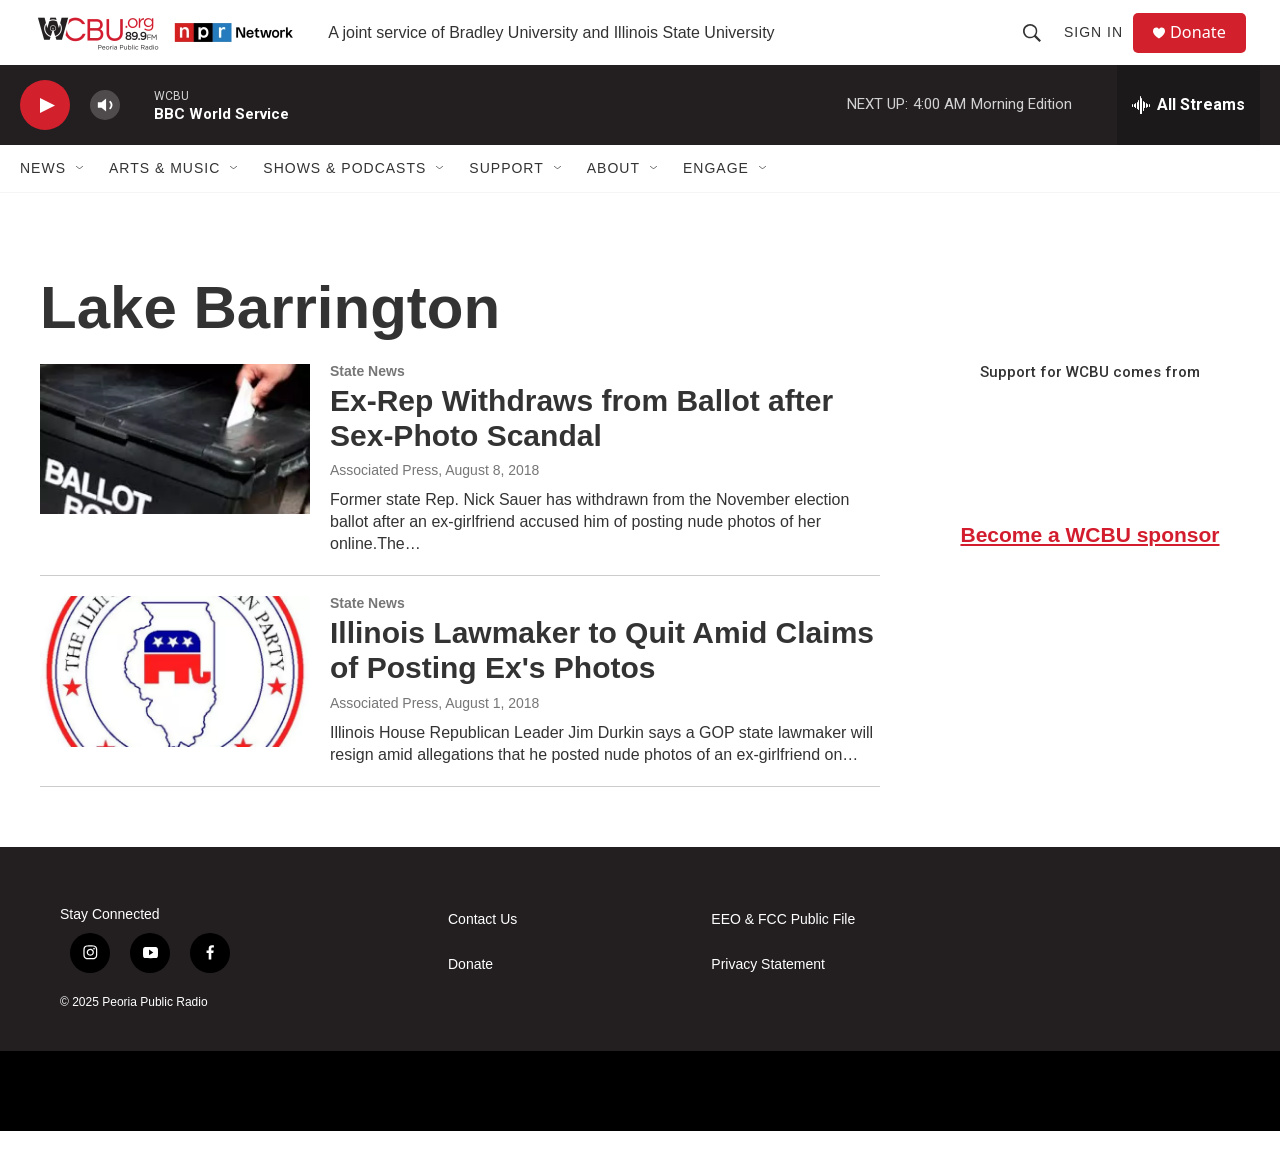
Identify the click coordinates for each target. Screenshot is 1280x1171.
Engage (716, 208)
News (43, 208)
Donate (1209, 52)
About (613, 208)
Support (506, 208)
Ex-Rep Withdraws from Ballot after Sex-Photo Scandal (581, 458)
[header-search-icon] (1040, 52)
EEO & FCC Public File (783, 959)
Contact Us (482, 959)
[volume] (105, 145)
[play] (45, 145)
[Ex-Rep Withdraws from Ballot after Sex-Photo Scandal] (175, 479)
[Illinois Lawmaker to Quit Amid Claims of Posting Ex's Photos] (175, 711)
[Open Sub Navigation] (81, 208)
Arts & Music (164, 208)
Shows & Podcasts (344, 208)
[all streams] (1188, 145)
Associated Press (384, 510)
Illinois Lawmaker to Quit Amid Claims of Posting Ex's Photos (602, 690)
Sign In (1101, 52)
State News (367, 411)
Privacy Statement (768, 1004)
